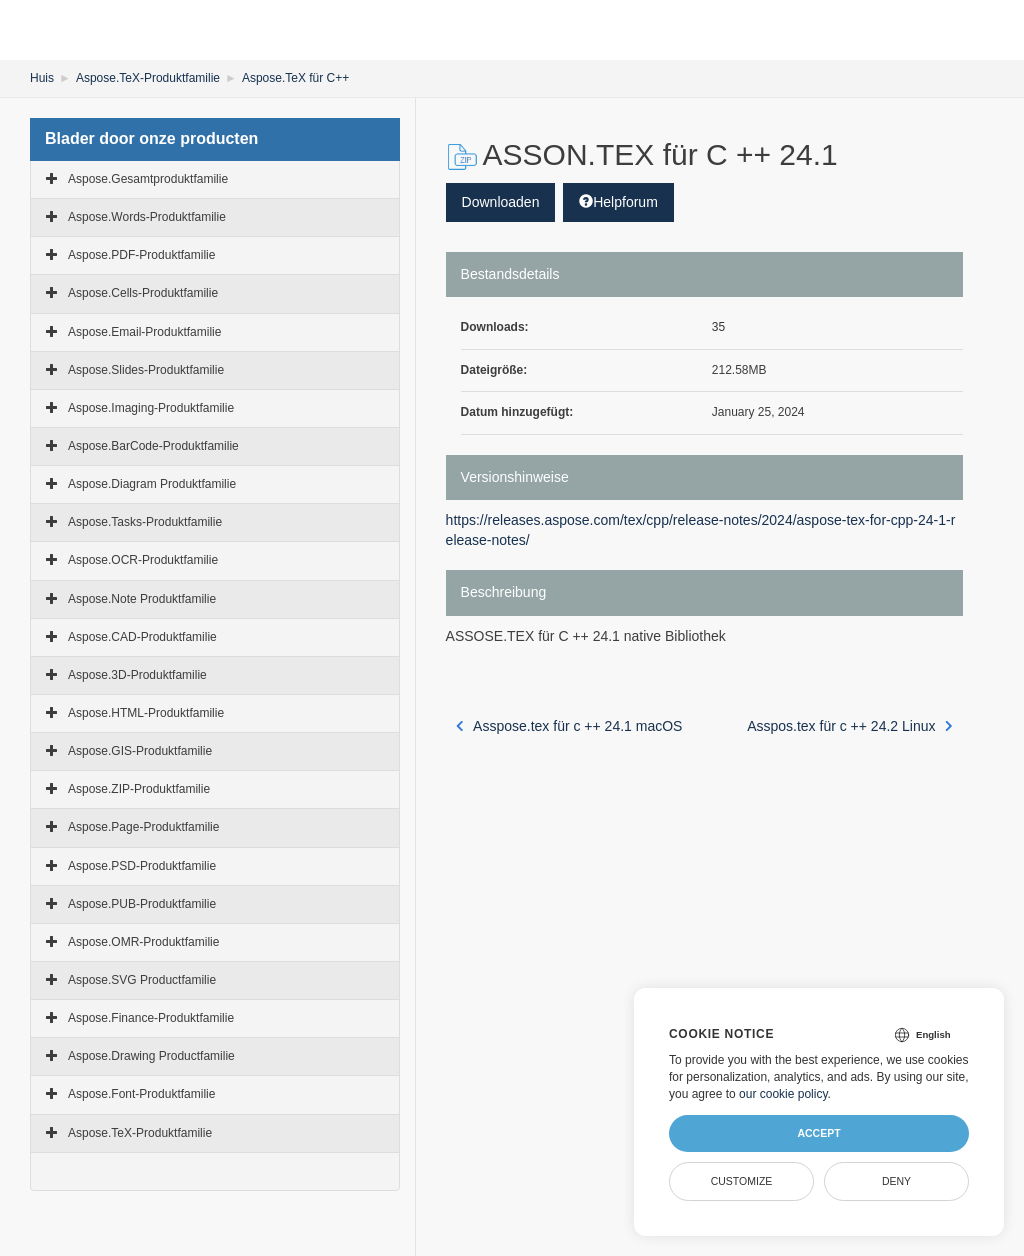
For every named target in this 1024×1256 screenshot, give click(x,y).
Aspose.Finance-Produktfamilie (151, 1018)
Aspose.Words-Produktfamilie (147, 217)
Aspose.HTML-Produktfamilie (146, 713)
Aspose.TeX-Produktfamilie (148, 78)
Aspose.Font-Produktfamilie (141, 1094)
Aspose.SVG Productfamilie (142, 980)
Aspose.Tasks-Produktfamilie (145, 522)
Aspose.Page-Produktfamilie (143, 827)
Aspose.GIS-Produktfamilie (140, 751)
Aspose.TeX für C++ (295, 78)
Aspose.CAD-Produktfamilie (142, 637)
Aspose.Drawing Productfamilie (151, 1056)
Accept (818, 1133)
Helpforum (618, 202)
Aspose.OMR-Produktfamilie (143, 942)
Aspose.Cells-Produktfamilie (143, 293)
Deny (896, 1181)
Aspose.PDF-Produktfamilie (141, 255)
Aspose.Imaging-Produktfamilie (151, 408)
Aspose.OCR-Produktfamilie (143, 560)
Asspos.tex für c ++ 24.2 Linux (850, 726)
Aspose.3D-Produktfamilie (137, 675)
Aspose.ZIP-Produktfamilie (139, 789)
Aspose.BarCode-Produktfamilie (153, 446)
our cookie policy (783, 1094)
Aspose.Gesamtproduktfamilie (148, 179)
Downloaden (501, 202)
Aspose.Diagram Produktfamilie (152, 484)
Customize (742, 1181)
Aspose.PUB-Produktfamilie (142, 904)
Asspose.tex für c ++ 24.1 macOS (569, 726)
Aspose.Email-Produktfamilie (144, 332)
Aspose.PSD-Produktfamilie (142, 866)
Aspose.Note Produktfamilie (142, 599)
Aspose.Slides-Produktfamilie (146, 370)
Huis (42, 78)
